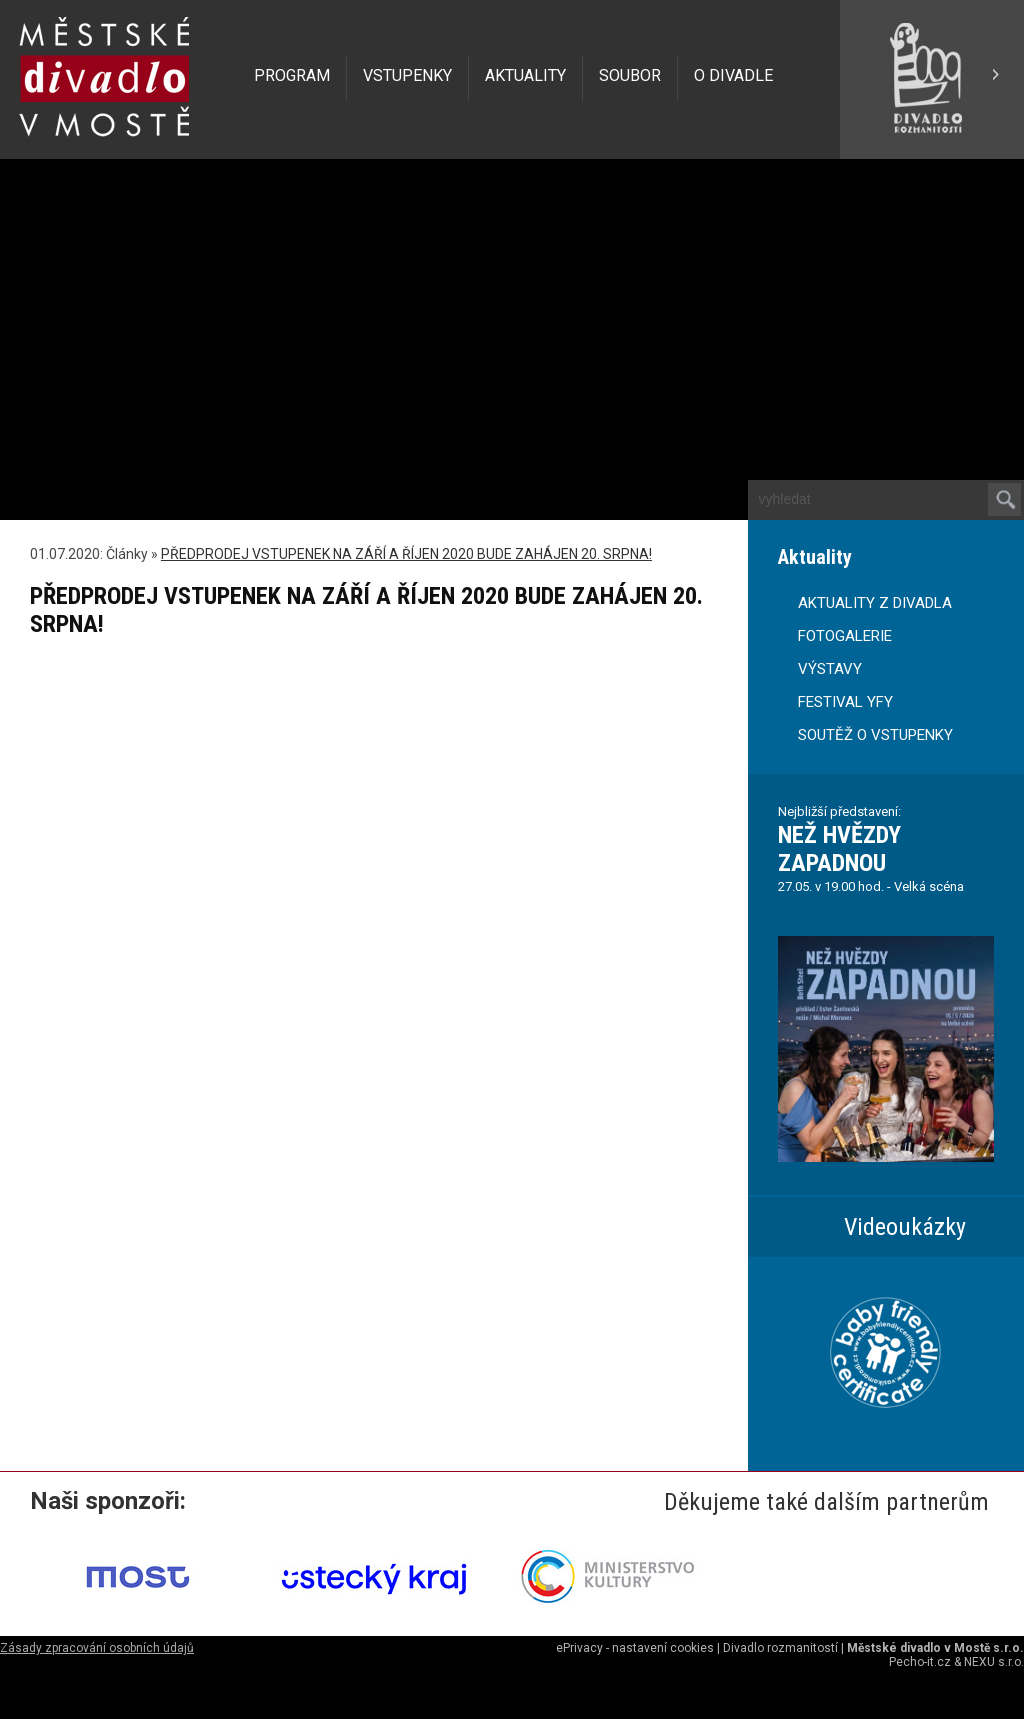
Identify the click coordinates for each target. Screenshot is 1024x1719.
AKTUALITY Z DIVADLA (875, 603)
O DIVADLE (733, 75)
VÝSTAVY (830, 669)
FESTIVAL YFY (845, 702)
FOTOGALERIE (845, 636)
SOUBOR (630, 75)
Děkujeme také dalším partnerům (826, 1502)
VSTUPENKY (407, 75)
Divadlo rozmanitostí (780, 1648)
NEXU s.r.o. (994, 1662)
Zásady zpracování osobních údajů (97, 1648)
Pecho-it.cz (920, 1662)
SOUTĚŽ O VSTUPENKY (875, 735)
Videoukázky (905, 1227)
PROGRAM (292, 75)
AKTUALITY (525, 75)
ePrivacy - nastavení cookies (635, 1648)
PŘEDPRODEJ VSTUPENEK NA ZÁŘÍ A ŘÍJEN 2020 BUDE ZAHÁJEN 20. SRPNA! (406, 554)
